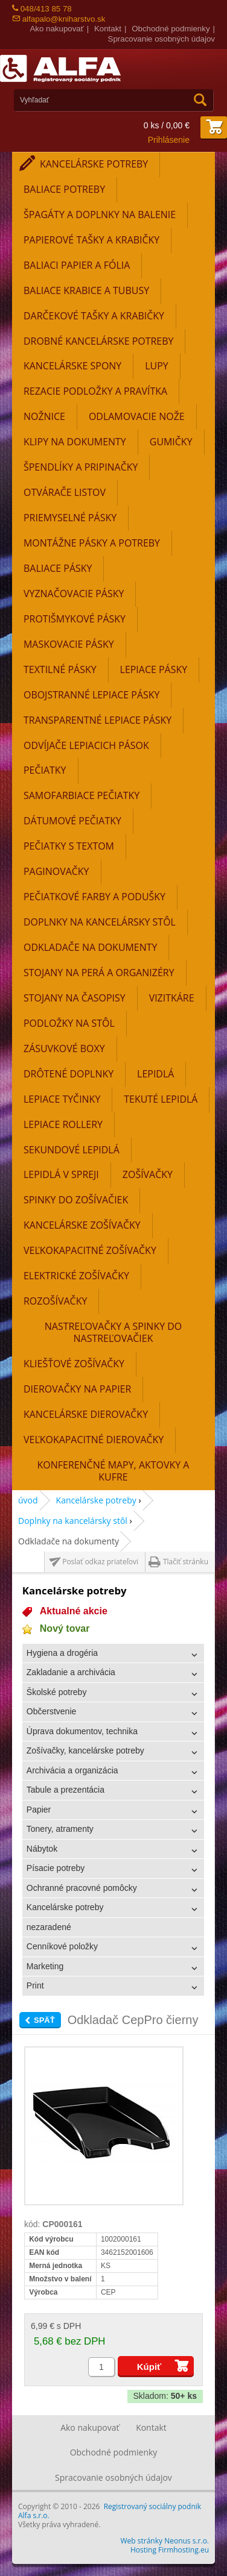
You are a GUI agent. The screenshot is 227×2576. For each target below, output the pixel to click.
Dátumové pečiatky (72, 820)
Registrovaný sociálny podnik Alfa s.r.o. (109, 2511)
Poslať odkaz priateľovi (100, 1561)
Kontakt (107, 28)
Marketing (45, 1966)
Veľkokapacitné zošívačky (90, 1250)
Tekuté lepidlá (160, 1099)
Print (35, 1985)
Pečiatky (45, 770)
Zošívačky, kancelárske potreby (85, 1750)
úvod (28, 1500)
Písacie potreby (56, 1868)
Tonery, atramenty (60, 1829)
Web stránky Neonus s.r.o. (165, 2541)
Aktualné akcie (73, 1611)
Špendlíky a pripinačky (81, 467)
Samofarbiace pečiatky (81, 795)
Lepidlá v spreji (61, 1174)
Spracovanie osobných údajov (161, 38)
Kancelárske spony (72, 365)
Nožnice (44, 416)
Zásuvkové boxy (64, 1048)
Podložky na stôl (69, 1023)
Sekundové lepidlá (72, 1149)
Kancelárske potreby (94, 164)
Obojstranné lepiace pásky (91, 694)
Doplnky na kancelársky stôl (100, 922)
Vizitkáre (171, 997)
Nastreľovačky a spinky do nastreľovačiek (113, 1332)
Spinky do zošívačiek (76, 1199)
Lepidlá (155, 1073)
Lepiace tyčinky (62, 1099)
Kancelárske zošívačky (82, 1225)
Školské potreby (57, 1692)
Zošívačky (148, 1174)
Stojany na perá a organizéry (99, 972)
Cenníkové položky (62, 1946)
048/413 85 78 (42, 8)
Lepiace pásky (154, 669)
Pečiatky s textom (69, 846)
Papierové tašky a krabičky (91, 239)
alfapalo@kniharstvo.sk (58, 19)
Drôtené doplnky (69, 1073)
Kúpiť (149, 2366)
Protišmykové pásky (75, 618)
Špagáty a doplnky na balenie (100, 214)
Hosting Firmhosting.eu (169, 2550)
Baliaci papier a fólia (77, 265)
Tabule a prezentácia (65, 1789)
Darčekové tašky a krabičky (94, 315)
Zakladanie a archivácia (71, 1672)
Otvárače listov (65, 492)
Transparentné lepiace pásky (97, 720)
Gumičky (171, 441)
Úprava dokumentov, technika (82, 1731)
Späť (44, 2020)
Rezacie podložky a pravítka (95, 391)
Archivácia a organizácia (72, 1770)
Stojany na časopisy (75, 997)
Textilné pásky (60, 669)
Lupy (156, 365)
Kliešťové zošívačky (74, 1363)
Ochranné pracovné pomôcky (82, 1888)
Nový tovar (65, 1628)
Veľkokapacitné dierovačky (94, 1439)
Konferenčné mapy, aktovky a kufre (113, 1471)
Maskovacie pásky (69, 644)
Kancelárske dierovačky (86, 1414)
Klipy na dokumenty (75, 441)
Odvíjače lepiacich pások (86, 745)
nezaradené (49, 1927)
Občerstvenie (51, 1711)
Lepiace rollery (63, 1124)
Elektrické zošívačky (76, 1275)
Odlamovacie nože (137, 416)
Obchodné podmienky (170, 28)
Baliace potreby (64, 189)
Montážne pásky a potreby (92, 543)
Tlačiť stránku (185, 1561)
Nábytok (42, 1849)
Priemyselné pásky (70, 517)
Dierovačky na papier (77, 1389)
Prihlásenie (169, 140)
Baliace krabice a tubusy (86, 290)
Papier (39, 1809)
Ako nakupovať (56, 28)
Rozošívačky (55, 1301)
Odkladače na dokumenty (90, 947)
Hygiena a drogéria (62, 1653)
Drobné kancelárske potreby (98, 341)
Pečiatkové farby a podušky (94, 896)
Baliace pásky (58, 568)
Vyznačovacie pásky (74, 593)
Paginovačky (56, 871)
